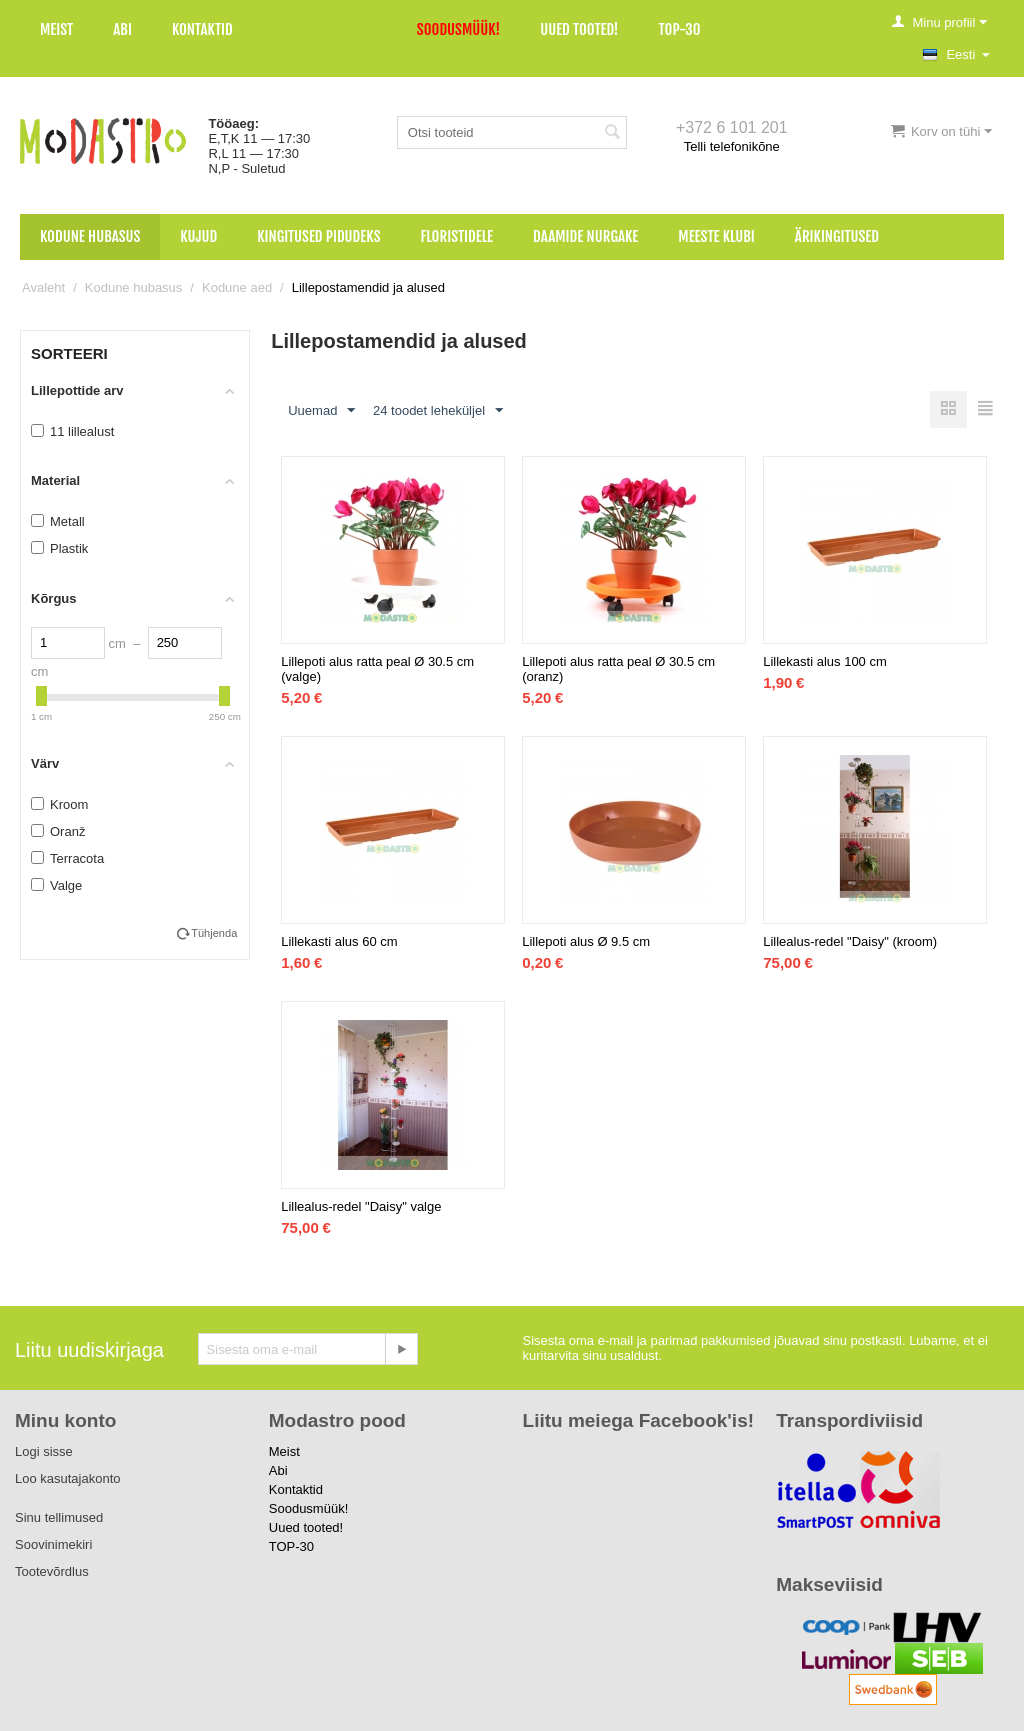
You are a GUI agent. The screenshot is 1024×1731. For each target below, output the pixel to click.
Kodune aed (237, 287)
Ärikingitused (837, 236)
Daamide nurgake (585, 236)
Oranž (58, 831)
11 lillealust (72, 431)
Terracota (67, 858)
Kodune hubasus (90, 236)
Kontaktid (202, 29)
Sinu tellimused (59, 1517)
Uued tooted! (579, 29)
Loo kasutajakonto (68, 1478)
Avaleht (43, 287)
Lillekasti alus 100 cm (825, 661)
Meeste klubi (716, 236)
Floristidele (457, 236)
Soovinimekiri (53, 1544)
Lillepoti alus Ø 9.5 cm (586, 941)
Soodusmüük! (458, 29)
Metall (58, 521)
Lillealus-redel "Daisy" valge (361, 1206)
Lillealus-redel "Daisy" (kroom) (850, 941)
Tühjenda (214, 933)
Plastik (59, 548)
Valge (56, 885)
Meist (56, 29)
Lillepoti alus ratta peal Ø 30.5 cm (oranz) (618, 669)
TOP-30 (680, 29)
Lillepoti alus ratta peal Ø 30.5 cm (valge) (377, 669)
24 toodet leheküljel (438, 411)
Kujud (198, 236)
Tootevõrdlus (52, 1571)
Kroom (59, 804)
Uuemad (321, 411)
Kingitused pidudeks (318, 236)
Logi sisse (44, 1451)
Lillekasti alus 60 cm (339, 941)
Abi (122, 29)
